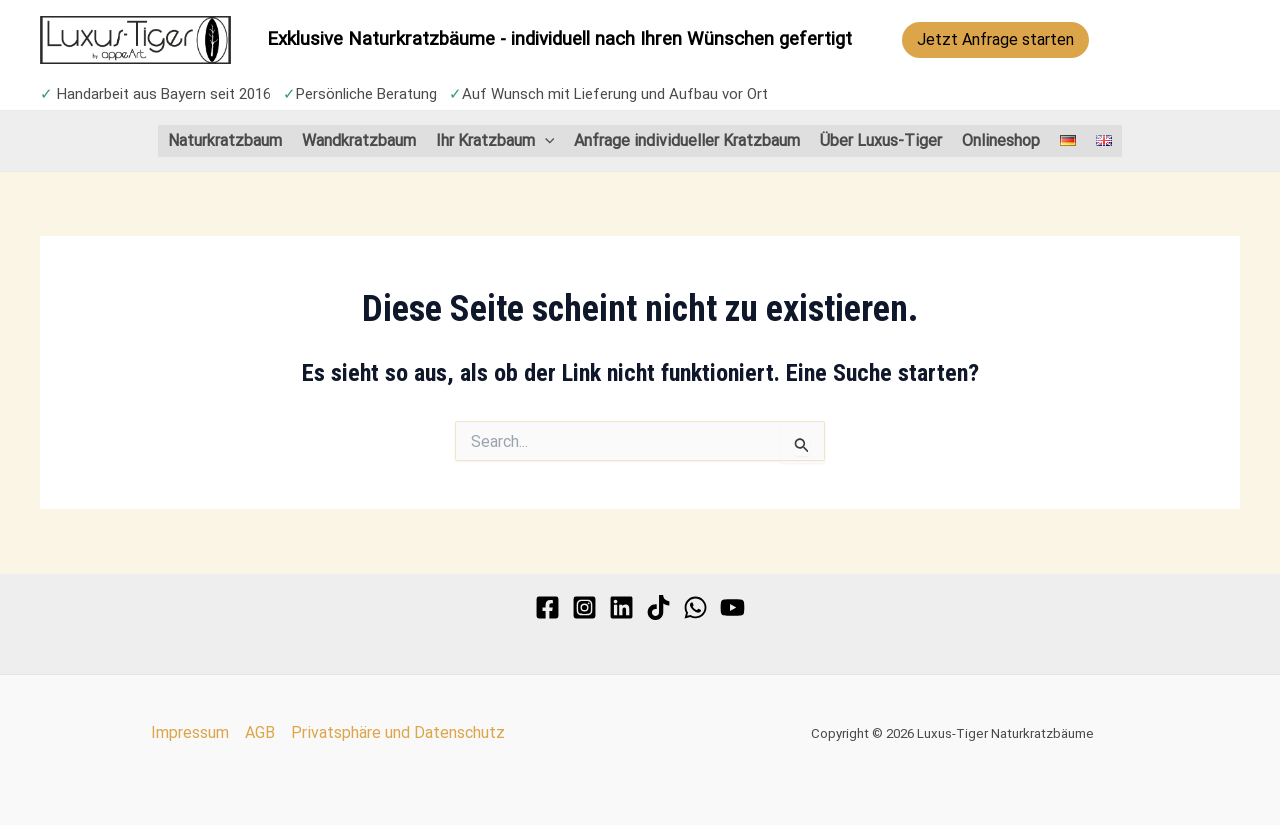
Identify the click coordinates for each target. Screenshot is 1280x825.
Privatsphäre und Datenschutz (398, 732)
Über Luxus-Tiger (881, 140)
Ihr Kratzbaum (495, 141)
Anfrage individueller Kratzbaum (687, 140)
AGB (260, 732)
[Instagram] (584, 607)
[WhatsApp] (695, 607)
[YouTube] (732, 607)
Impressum (190, 732)
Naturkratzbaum (225, 140)
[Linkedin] (621, 607)
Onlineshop (1001, 140)
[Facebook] (547, 607)
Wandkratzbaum (359, 140)
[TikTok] (658, 607)
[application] (545, 141)
